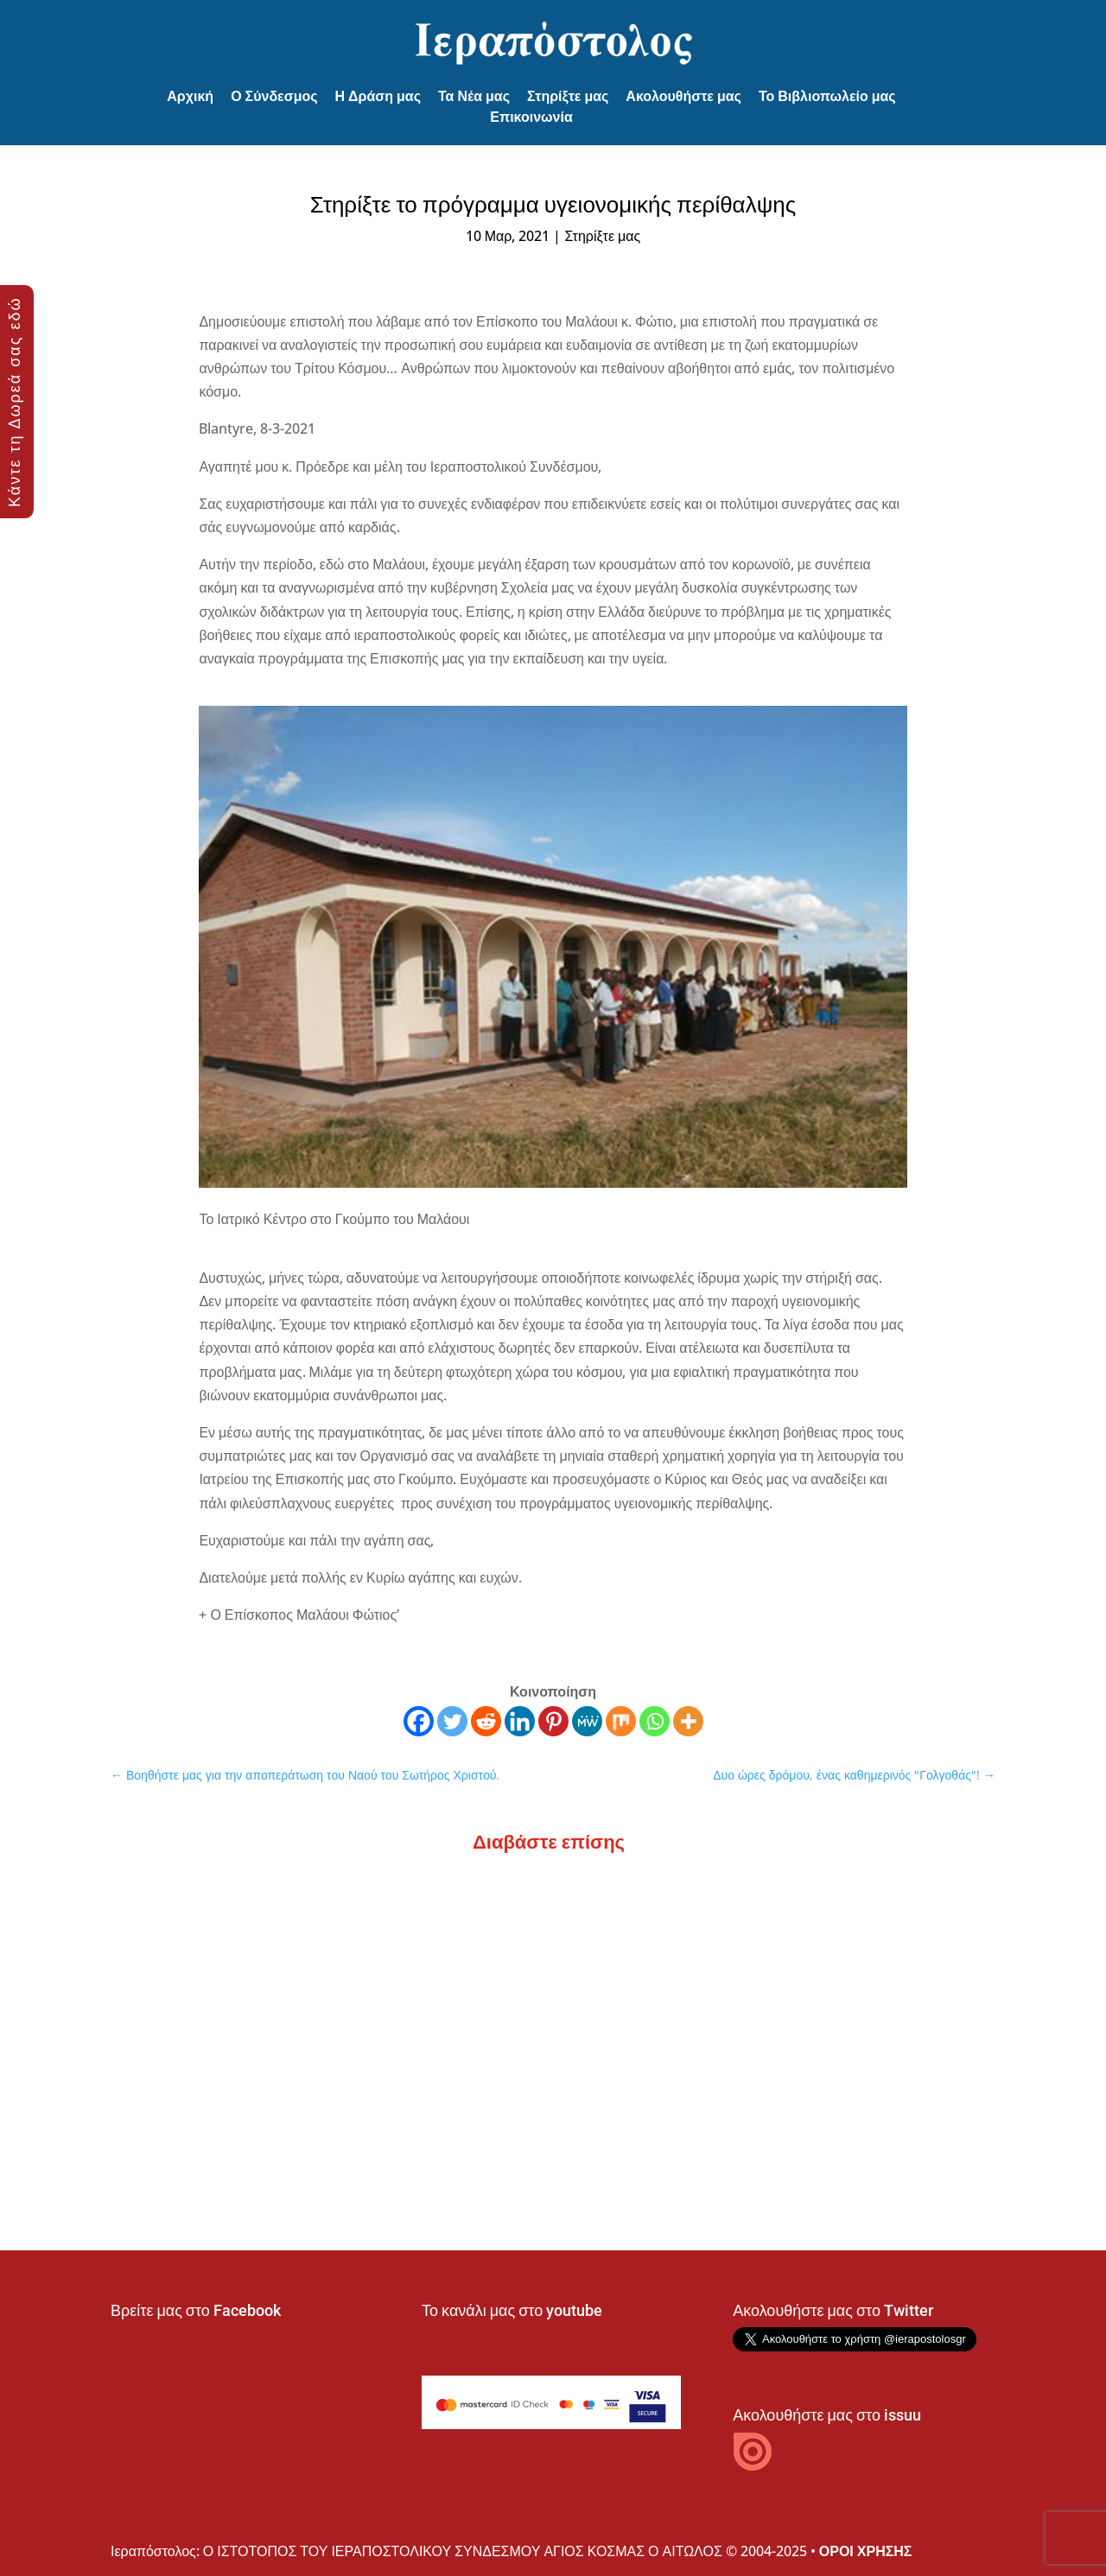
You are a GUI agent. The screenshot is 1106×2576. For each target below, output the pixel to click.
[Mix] (621, 1721)
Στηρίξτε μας (567, 96)
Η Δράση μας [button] (378, 96)
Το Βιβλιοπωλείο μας (827, 96)
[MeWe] (587, 1721)
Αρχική (190, 96)
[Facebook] (419, 1721)
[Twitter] (452, 1721)
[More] (688, 1721)
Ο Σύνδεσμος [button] (274, 96)
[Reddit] (486, 1721)
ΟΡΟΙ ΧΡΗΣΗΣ (865, 2550)
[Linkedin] (520, 1721)
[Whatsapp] (654, 1721)
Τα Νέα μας (474, 96)
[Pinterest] (553, 1721)
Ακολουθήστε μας (683, 96)
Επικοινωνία (531, 117)
